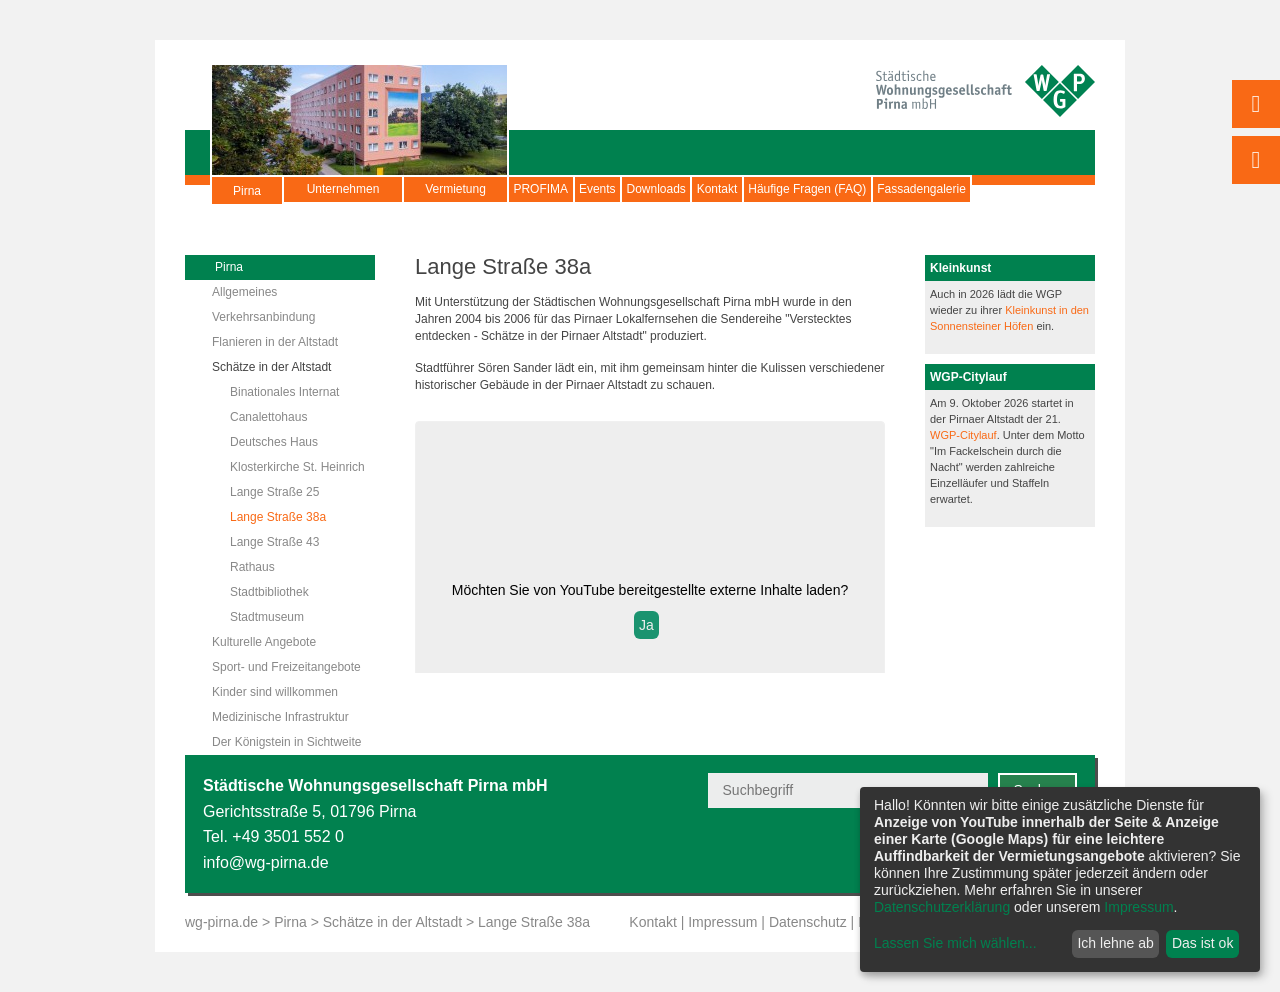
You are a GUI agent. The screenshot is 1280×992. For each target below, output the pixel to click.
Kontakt (826, 189)
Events (644, 189)
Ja (646, 625)
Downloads (733, 189)
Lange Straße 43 (274, 542)
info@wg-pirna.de (266, 862)
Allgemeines (244, 292)
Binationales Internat (284, 392)
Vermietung (455, 189)
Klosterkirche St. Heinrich (297, 467)
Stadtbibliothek (269, 592)
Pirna (247, 199)
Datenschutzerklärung (942, 907)
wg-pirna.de (221, 922)
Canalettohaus (268, 417)
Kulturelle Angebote (264, 642)
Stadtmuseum (267, 617)
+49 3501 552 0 (288, 836)
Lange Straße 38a (278, 517)
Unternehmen (343, 189)
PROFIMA (556, 189)
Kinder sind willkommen (275, 692)
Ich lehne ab (1115, 943)
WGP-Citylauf (963, 435)
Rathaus (252, 567)
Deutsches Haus (274, 442)
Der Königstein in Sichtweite (286, 742)
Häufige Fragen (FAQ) (947, 189)
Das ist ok (1202, 943)
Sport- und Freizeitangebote (286, 667)
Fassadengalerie (348, 214)
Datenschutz (808, 922)
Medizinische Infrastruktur (280, 717)
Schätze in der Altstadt (271, 367)
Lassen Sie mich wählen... (955, 943)
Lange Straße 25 (274, 492)
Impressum (722, 922)
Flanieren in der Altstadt (275, 342)
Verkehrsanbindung (263, 317)
